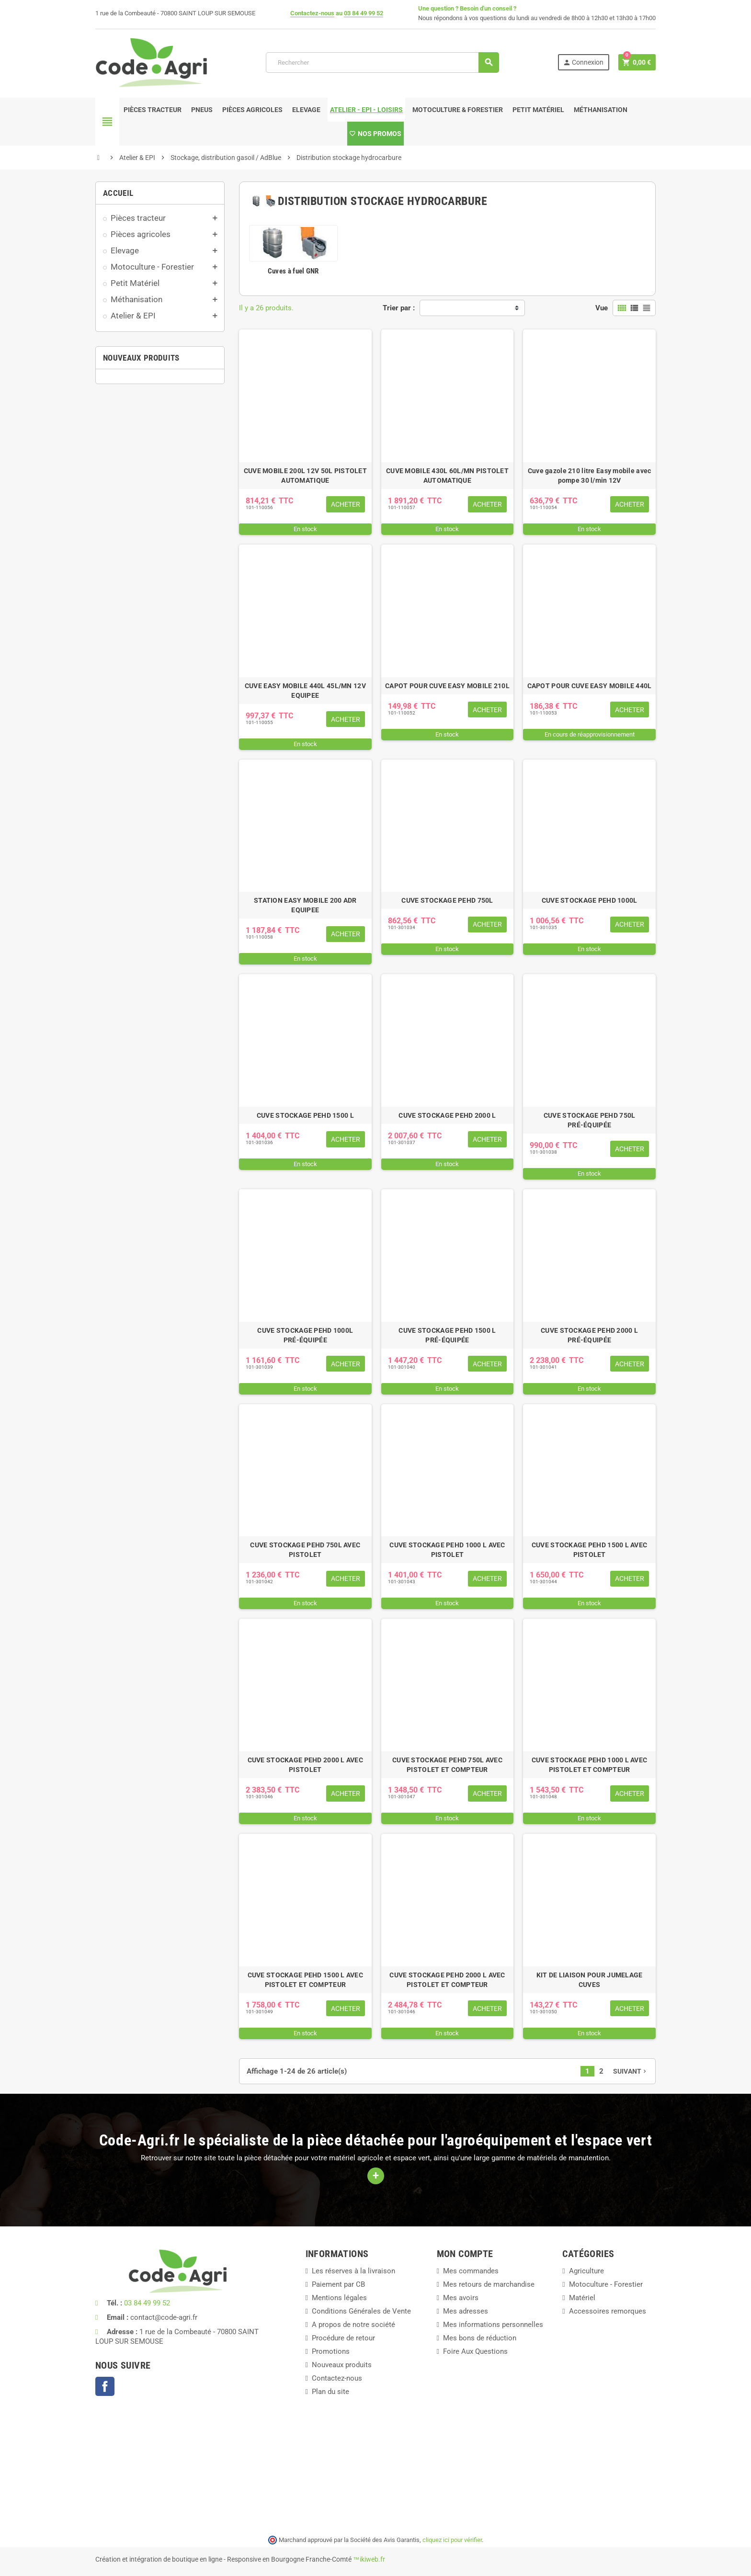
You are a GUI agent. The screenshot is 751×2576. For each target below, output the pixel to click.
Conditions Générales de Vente (361, 2311)
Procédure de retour (343, 2338)
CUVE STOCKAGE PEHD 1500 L (305, 1115)
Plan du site (330, 2391)
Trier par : (399, 308)
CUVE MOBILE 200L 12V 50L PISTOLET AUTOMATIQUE (305, 475)
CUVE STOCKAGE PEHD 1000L (589, 900)
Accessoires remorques (607, 2311)
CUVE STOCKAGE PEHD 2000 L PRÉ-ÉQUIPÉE (589, 1335)
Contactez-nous (312, 13)
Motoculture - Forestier (606, 2284)
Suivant (630, 2071)
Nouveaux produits (342, 2364)
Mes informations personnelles (493, 2324)
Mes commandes (471, 2271)
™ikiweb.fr (369, 2559)
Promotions (331, 2351)
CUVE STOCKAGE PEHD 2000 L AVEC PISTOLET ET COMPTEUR (447, 1979)
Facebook (104, 2386)
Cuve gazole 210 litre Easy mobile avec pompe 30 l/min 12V (589, 475)
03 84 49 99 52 (363, 13)
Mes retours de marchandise (489, 2284)
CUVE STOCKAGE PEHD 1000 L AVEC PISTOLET (447, 1549)
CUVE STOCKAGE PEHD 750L (447, 900)
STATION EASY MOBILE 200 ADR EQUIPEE (305, 905)
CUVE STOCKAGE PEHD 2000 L (447, 1115)
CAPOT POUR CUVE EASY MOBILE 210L (447, 686)
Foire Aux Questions (475, 2351)
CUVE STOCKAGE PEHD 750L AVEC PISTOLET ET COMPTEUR (447, 1764)
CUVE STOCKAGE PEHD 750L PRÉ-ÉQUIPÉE (589, 1120)
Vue (601, 308)
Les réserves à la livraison (353, 2271)
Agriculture (586, 2271)
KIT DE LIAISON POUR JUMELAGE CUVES (589, 1979)
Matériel (582, 2297)
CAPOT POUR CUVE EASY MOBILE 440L (589, 686)
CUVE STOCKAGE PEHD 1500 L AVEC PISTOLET (589, 1549)
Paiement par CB (338, 2284)
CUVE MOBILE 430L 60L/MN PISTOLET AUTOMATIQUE (447, 475)
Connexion (583, 62)
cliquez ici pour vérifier (452, 2539)
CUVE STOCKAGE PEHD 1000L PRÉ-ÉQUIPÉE (305, 1335)
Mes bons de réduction (479, 2338)
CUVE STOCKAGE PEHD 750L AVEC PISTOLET (305, 1549)
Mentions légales (339, 2297)
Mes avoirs (460, 2297)
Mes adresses (465, 2311)
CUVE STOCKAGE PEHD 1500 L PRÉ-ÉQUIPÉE (447, 1335)
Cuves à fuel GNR (293, 271)
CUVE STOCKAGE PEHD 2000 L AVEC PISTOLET (305, 1764)
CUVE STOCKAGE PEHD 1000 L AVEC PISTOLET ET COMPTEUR (589, 1764)
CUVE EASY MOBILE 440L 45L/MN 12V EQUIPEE (305, 690)
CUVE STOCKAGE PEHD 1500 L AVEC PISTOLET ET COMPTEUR (305, 1979)
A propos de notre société (353, 2324)
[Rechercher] (382, 62)
